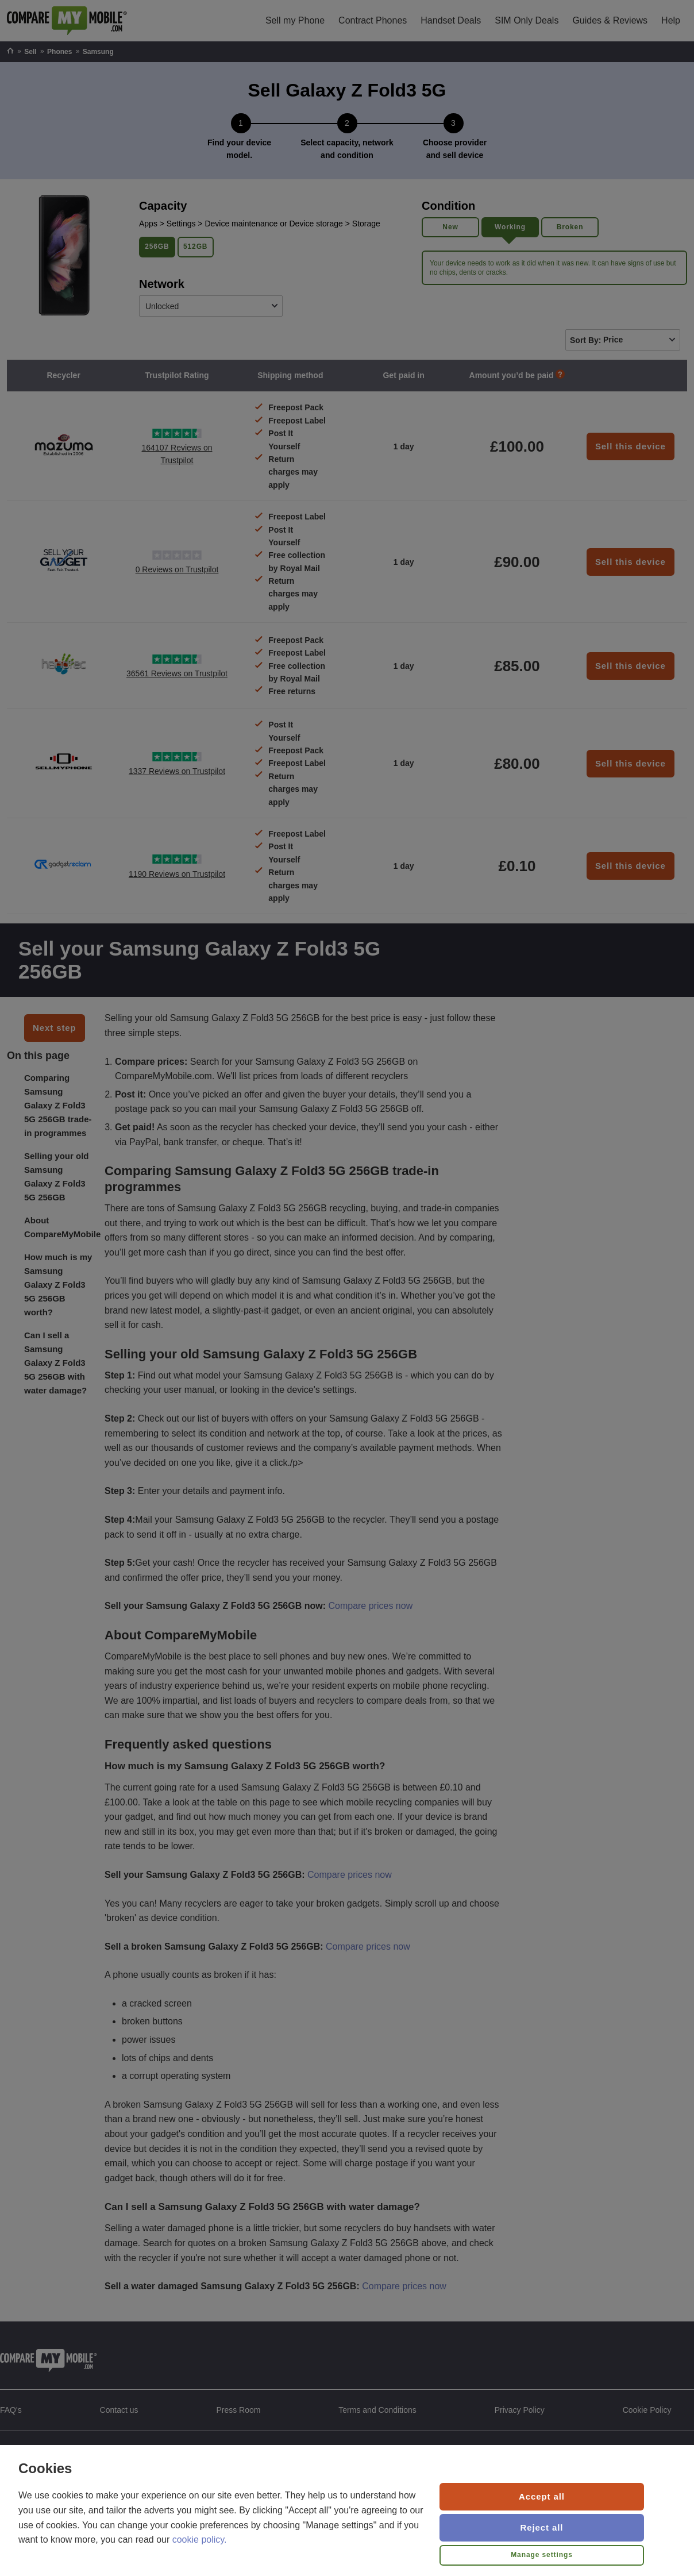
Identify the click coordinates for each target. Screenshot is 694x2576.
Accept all (542, 2496)
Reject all (542, 2527)
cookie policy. (199, 2539)
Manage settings (542, 2555)
